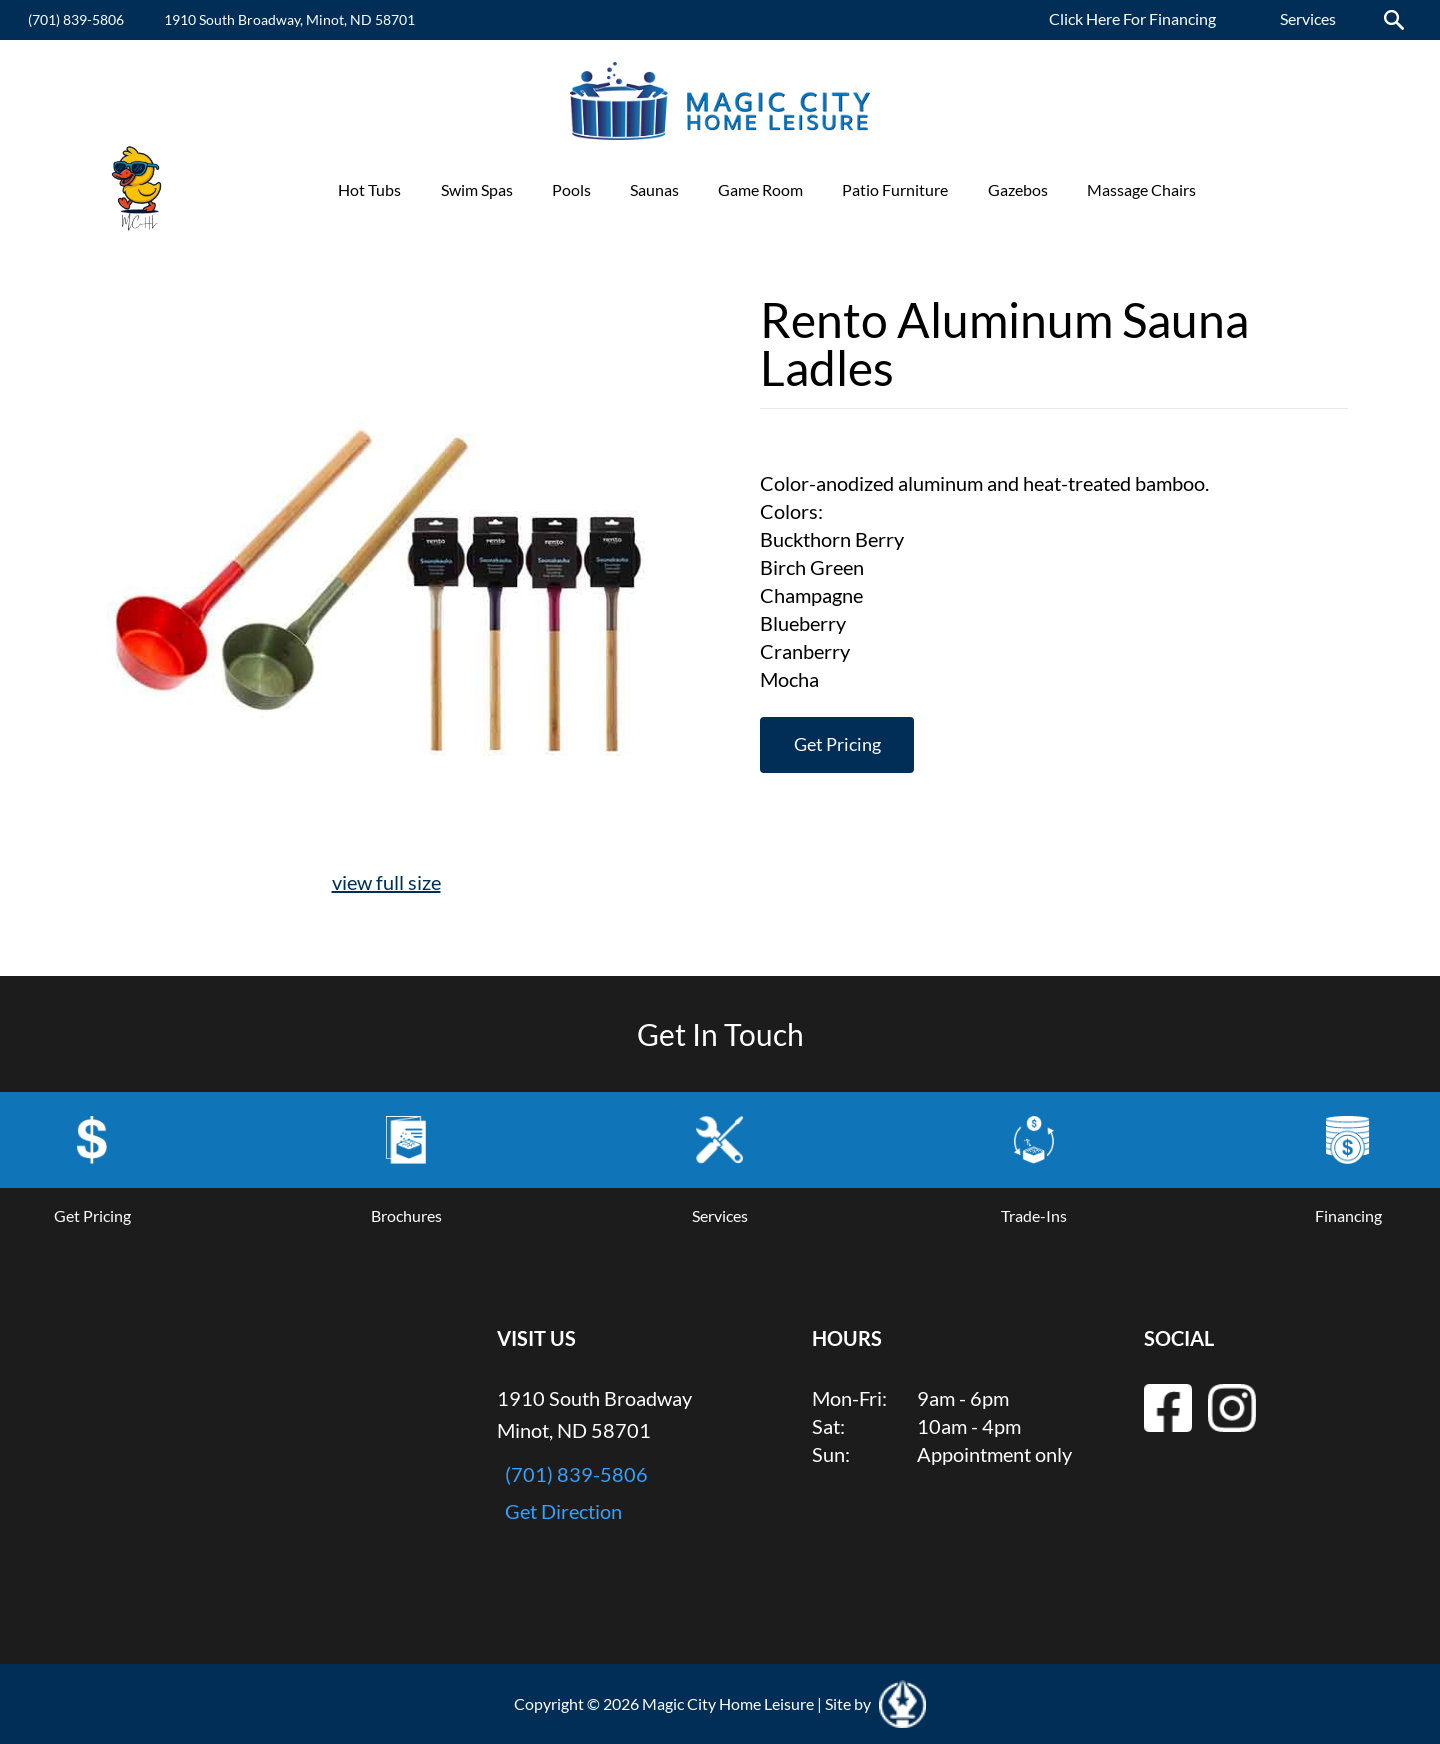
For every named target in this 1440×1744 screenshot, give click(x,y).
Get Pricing (837, 745)
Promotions (1276, 189)
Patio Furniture (895, 189)
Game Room (760, 189)
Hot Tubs (369, 189)
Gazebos (1018, 189)
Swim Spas (477, 189)
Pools (571, 189)
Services (1308, 18)
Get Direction (563, 1510)
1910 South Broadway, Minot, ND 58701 (289, 19)
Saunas (654, 189)
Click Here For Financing (1132, 18)
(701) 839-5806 (76, 19)
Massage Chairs (1141, 189)
